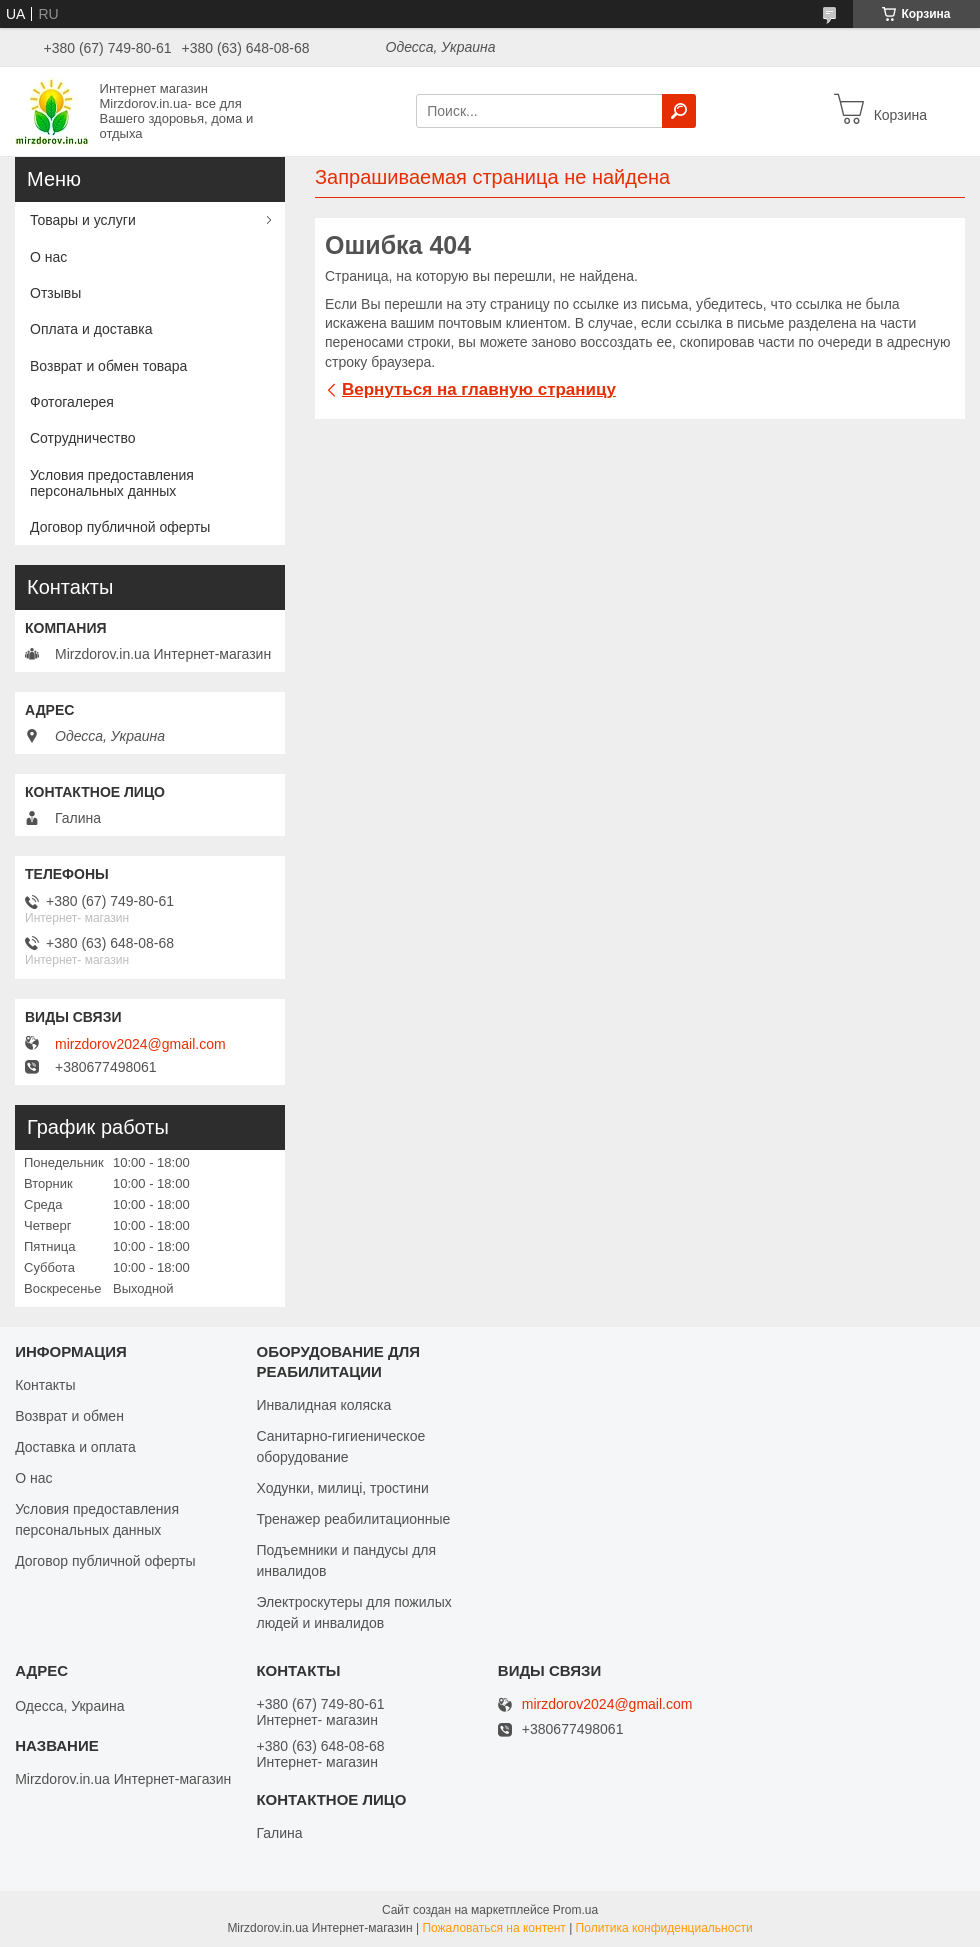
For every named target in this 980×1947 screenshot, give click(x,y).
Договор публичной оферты (120, 527)
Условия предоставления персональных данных (112, 483)
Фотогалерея (72, 402)
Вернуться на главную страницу (479, 389)
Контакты (45, 1385)
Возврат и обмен (69, 1416)
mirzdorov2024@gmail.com (140, 1044)
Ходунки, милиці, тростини (342, 1488)
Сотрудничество (82, 438)
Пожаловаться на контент (493, 1928)
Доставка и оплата (75, 1447)
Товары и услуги (83, 220)
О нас (48, 257)
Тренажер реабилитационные (353, 1519)
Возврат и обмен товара (108, 366)
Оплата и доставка (91, 329)
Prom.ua (575, 1910)
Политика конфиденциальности (664, 1928)
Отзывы (55, 293)
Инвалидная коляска (323, 1405)
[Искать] (679, 111)
